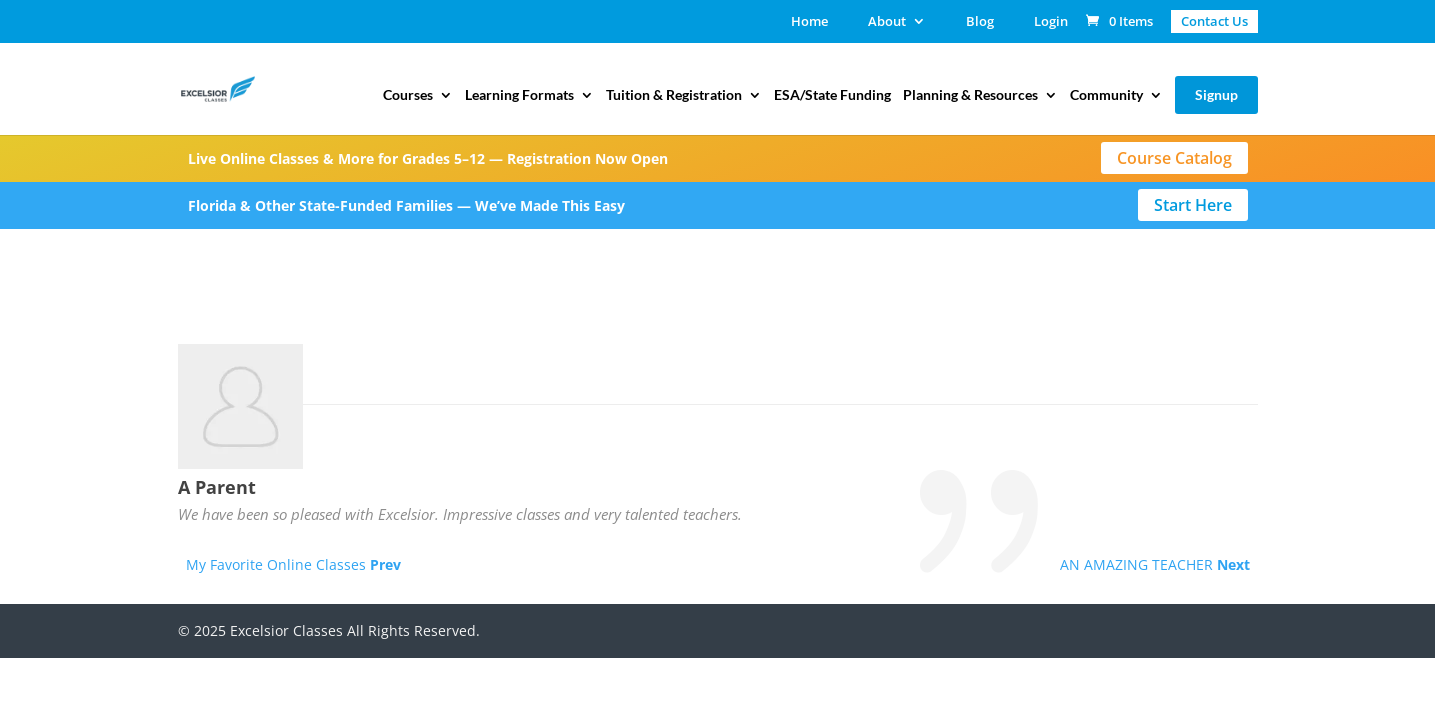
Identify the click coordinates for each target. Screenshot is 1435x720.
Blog (980, 22)
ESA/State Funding (832, 95)
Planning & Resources (970, 95)
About (887, 22)
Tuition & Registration (674, 95)
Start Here (1193, 205)
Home (809, 22)
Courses (408, 95)
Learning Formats (519, 95)
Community (1106, 95)
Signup (1216, 94)
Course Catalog (1174, 158)
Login (1051, 22)
